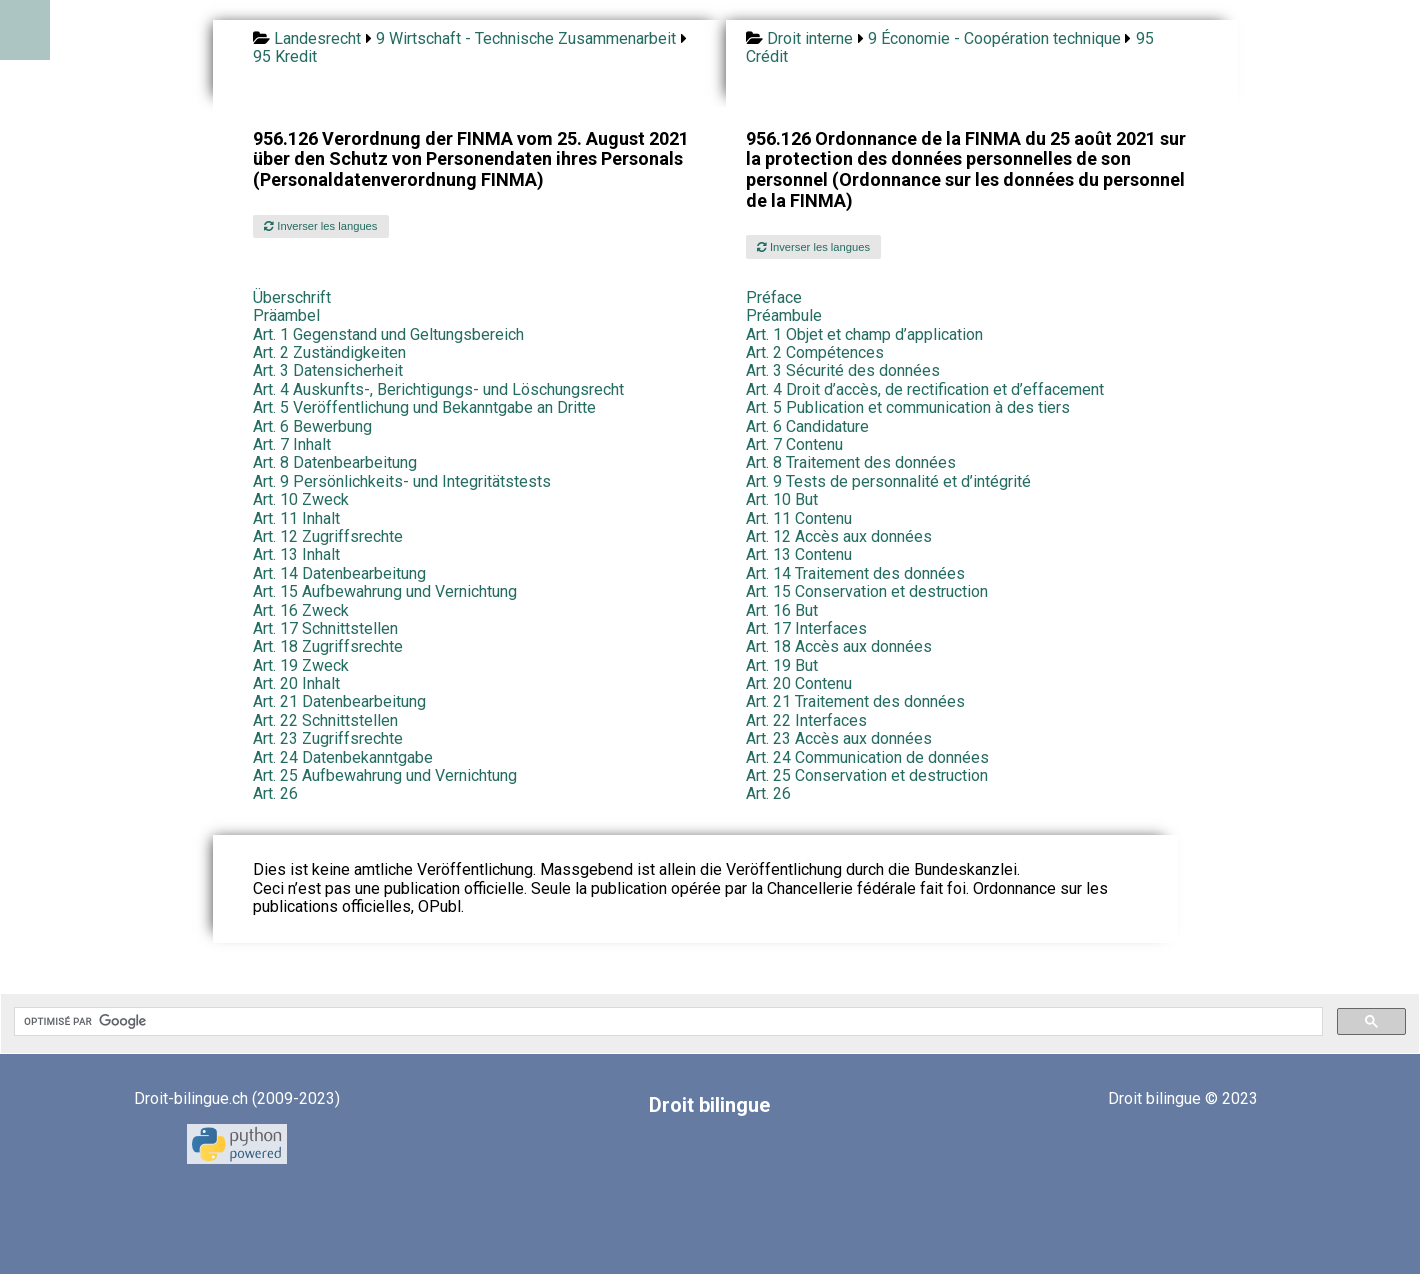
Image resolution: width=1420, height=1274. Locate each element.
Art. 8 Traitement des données (851, 462)
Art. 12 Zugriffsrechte (328, 536)
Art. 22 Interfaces (806, 720)
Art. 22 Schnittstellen (325, 720)
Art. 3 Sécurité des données (843, 370)
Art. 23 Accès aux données (839, 738)
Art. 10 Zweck (301, 499)
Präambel (286, 315)
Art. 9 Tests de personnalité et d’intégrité (888, 481)
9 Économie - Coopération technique (994, 38)
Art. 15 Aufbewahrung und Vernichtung (385, 591)
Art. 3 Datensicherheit (328, 370)
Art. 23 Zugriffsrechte (328, 738)
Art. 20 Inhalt (296, 683)
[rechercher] (666, 1022)
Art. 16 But (782, 610)
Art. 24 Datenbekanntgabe (343, 757)
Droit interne (810, 38)
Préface (774, 297)
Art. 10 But (782, 499)
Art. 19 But (782, 665)
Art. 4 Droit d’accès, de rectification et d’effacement (925, 389)
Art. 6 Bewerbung (312, 426)
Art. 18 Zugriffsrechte (328, 646)
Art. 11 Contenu (799, 518)
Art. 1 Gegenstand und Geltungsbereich (388, 334)
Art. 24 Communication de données (867, 757)
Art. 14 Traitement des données (855, 573)
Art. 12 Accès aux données (839, 536)
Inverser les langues (320, 226)
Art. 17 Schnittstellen (325, 628)
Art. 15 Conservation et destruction (867, 591)
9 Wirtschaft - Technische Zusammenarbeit (526, 38)
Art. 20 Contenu (799, 683)
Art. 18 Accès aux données (839, 646)
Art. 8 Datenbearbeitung (335, 462)
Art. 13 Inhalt (296, 554)
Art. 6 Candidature (807, 426)
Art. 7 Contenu (794, 444)
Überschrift (292, 297)
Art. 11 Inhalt (296, 518)
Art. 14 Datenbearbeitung (339, 573)
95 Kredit (285, 56)
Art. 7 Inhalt (292, 444)
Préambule (784, 315)
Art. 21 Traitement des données (855, 701)
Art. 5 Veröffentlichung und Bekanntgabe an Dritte (424, 407)
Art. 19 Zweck (301, 665)
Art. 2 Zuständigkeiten (329, 352)
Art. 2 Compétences (815, 352)
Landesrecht (317, 38)
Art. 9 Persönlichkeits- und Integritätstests (402, 481)
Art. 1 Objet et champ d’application (864, 334)
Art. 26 (275, 793)
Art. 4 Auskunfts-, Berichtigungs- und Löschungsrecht (438, 389)
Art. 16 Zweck (301, 610)
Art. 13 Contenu (799, 554)
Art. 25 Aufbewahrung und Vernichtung (385, 775)
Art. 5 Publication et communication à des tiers (908, 407)
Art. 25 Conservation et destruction (867, 775)
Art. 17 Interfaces (806, 628)
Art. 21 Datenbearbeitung (339, 701)
